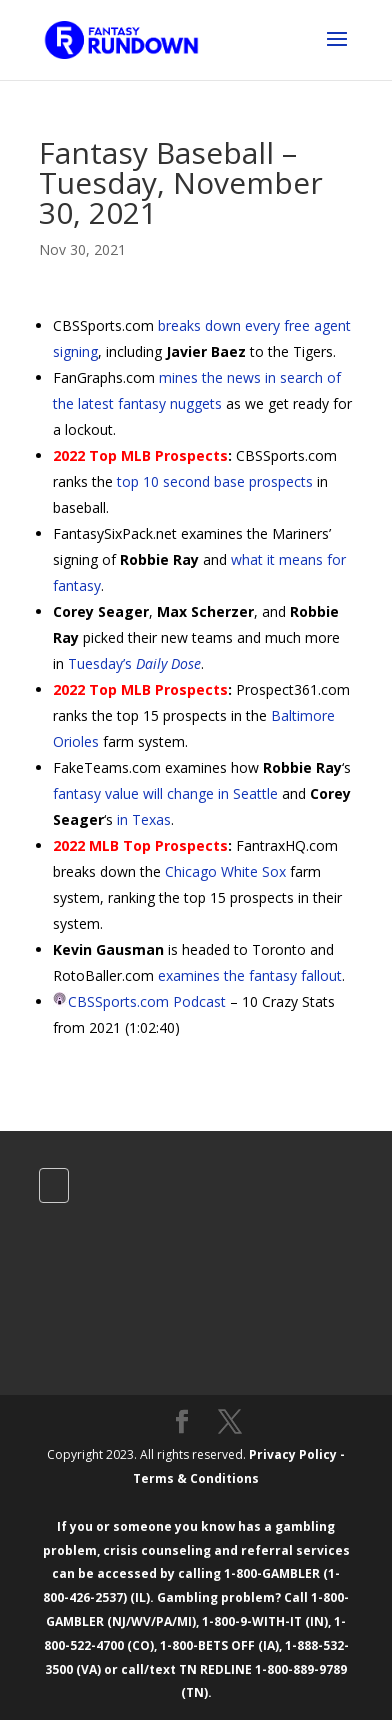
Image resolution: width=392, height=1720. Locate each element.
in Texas (144, 819)
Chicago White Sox (225, 871)
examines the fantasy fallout (250, 975)
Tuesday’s (134, 663)
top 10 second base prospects (215, 481)
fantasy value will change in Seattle (165, 793)
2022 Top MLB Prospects (140, 455)
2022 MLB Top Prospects (140, 845)
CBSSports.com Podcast (147, 1001)
